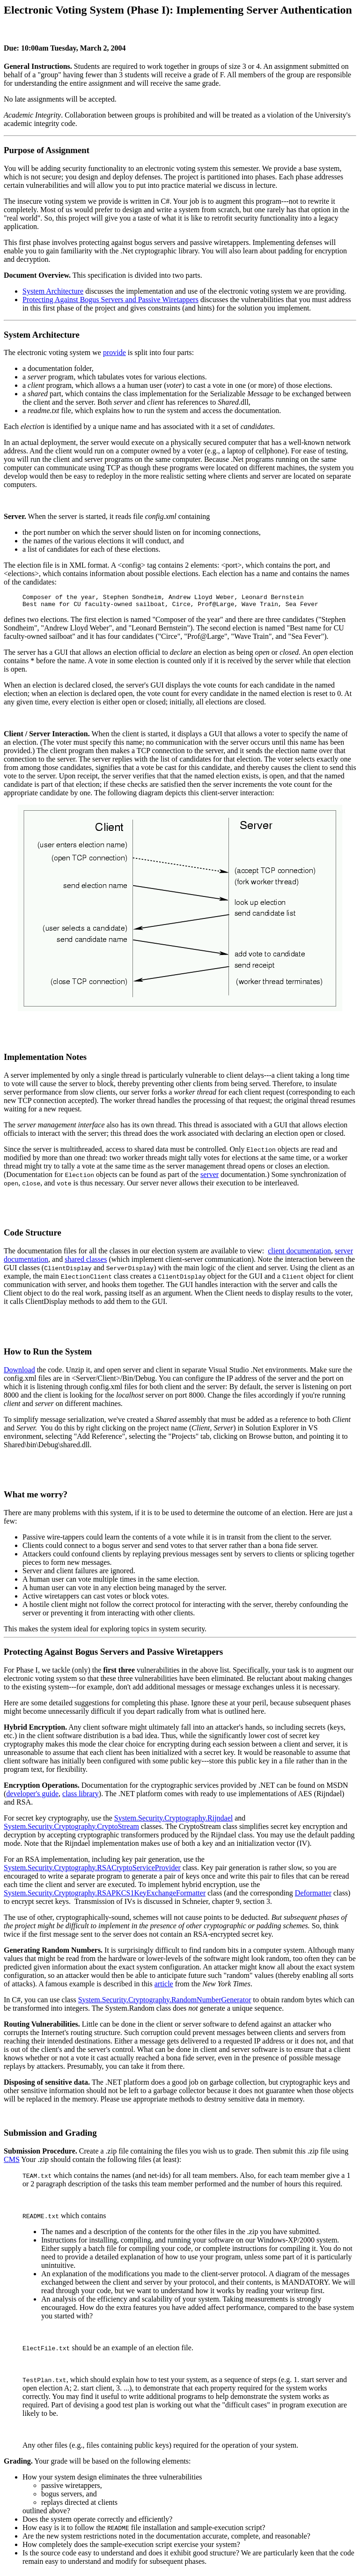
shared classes (86, 1262)
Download (19, 1373)
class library (80, 1796)
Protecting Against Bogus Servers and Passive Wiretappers (110, 299)
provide (114, 352)
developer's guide (32, 1796)
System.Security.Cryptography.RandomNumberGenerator (164, 2002)
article (163, 1987)
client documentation (299, 1254)
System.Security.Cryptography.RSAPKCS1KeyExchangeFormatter (105, 1896)
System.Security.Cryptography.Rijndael (173, 1821)
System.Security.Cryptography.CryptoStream (71, 1829)
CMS (12, 2162)
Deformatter (313, 1896)
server (209, 1177)
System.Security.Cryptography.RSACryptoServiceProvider (92, 1870)
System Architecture (52, 291)
